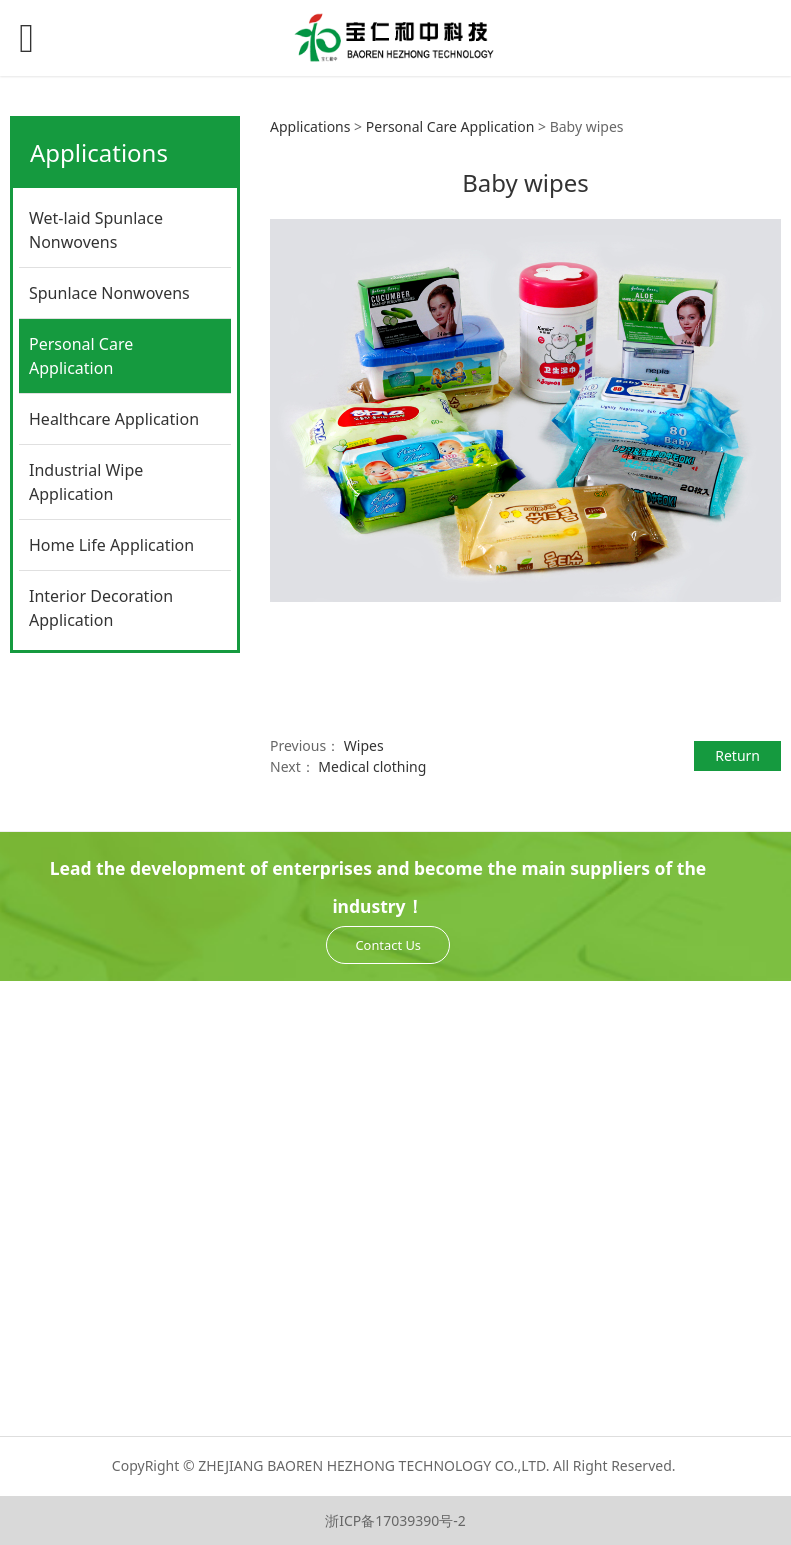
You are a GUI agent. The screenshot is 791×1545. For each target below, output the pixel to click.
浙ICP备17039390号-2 (395, 1520)
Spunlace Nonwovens (109, 293)
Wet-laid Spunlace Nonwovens (96, 230)
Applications (310, 126)
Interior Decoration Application (101, 608)
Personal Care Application (81, 356)
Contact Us (388, 945)
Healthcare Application (114, 419)
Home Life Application (111, 545)
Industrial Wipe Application (86, 482)
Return (737, 755)
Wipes (364, 745)
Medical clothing (372, 766)
